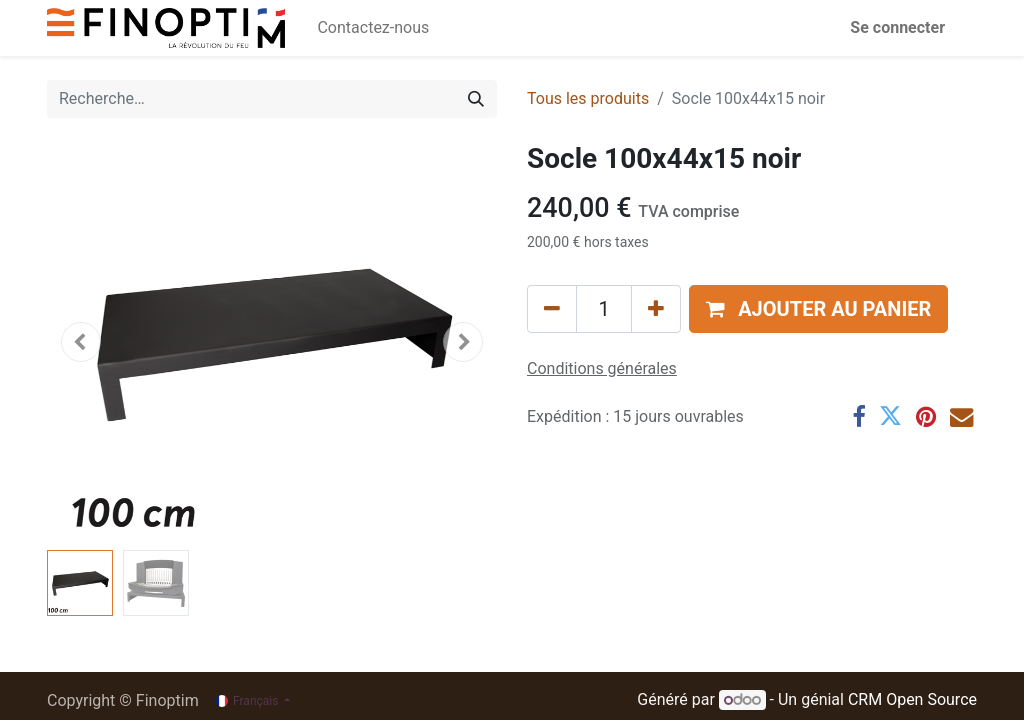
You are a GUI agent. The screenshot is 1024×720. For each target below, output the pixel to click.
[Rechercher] (476, 99)
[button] (81, 342)
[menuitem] (373, 28)
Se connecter (897, 27)
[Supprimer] (552, 309)
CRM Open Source (912, 699)
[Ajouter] (656, 309)
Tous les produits (588, 98)
